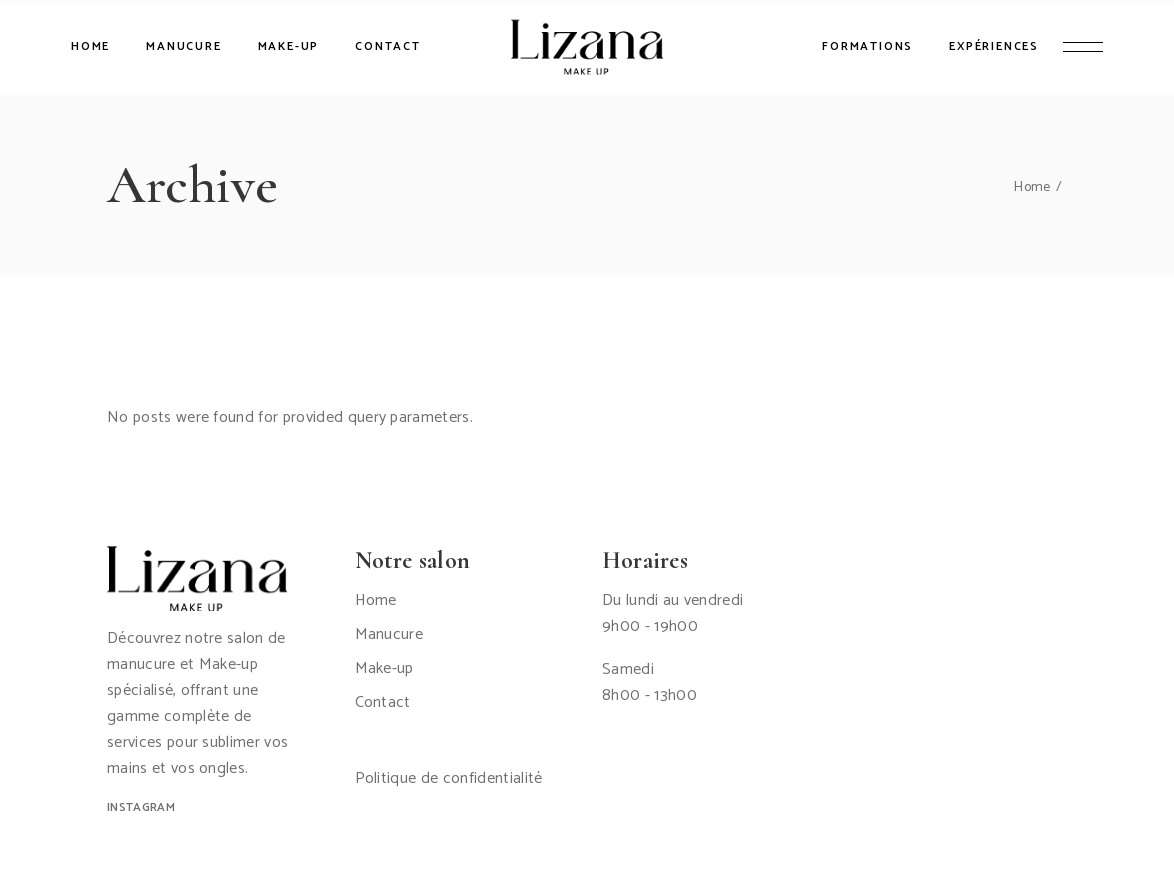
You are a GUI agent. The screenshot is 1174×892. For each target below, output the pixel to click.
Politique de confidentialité (449, 778)
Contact (383, 702)
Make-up (384, 668)
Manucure (389, 634)
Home (376, 600)
